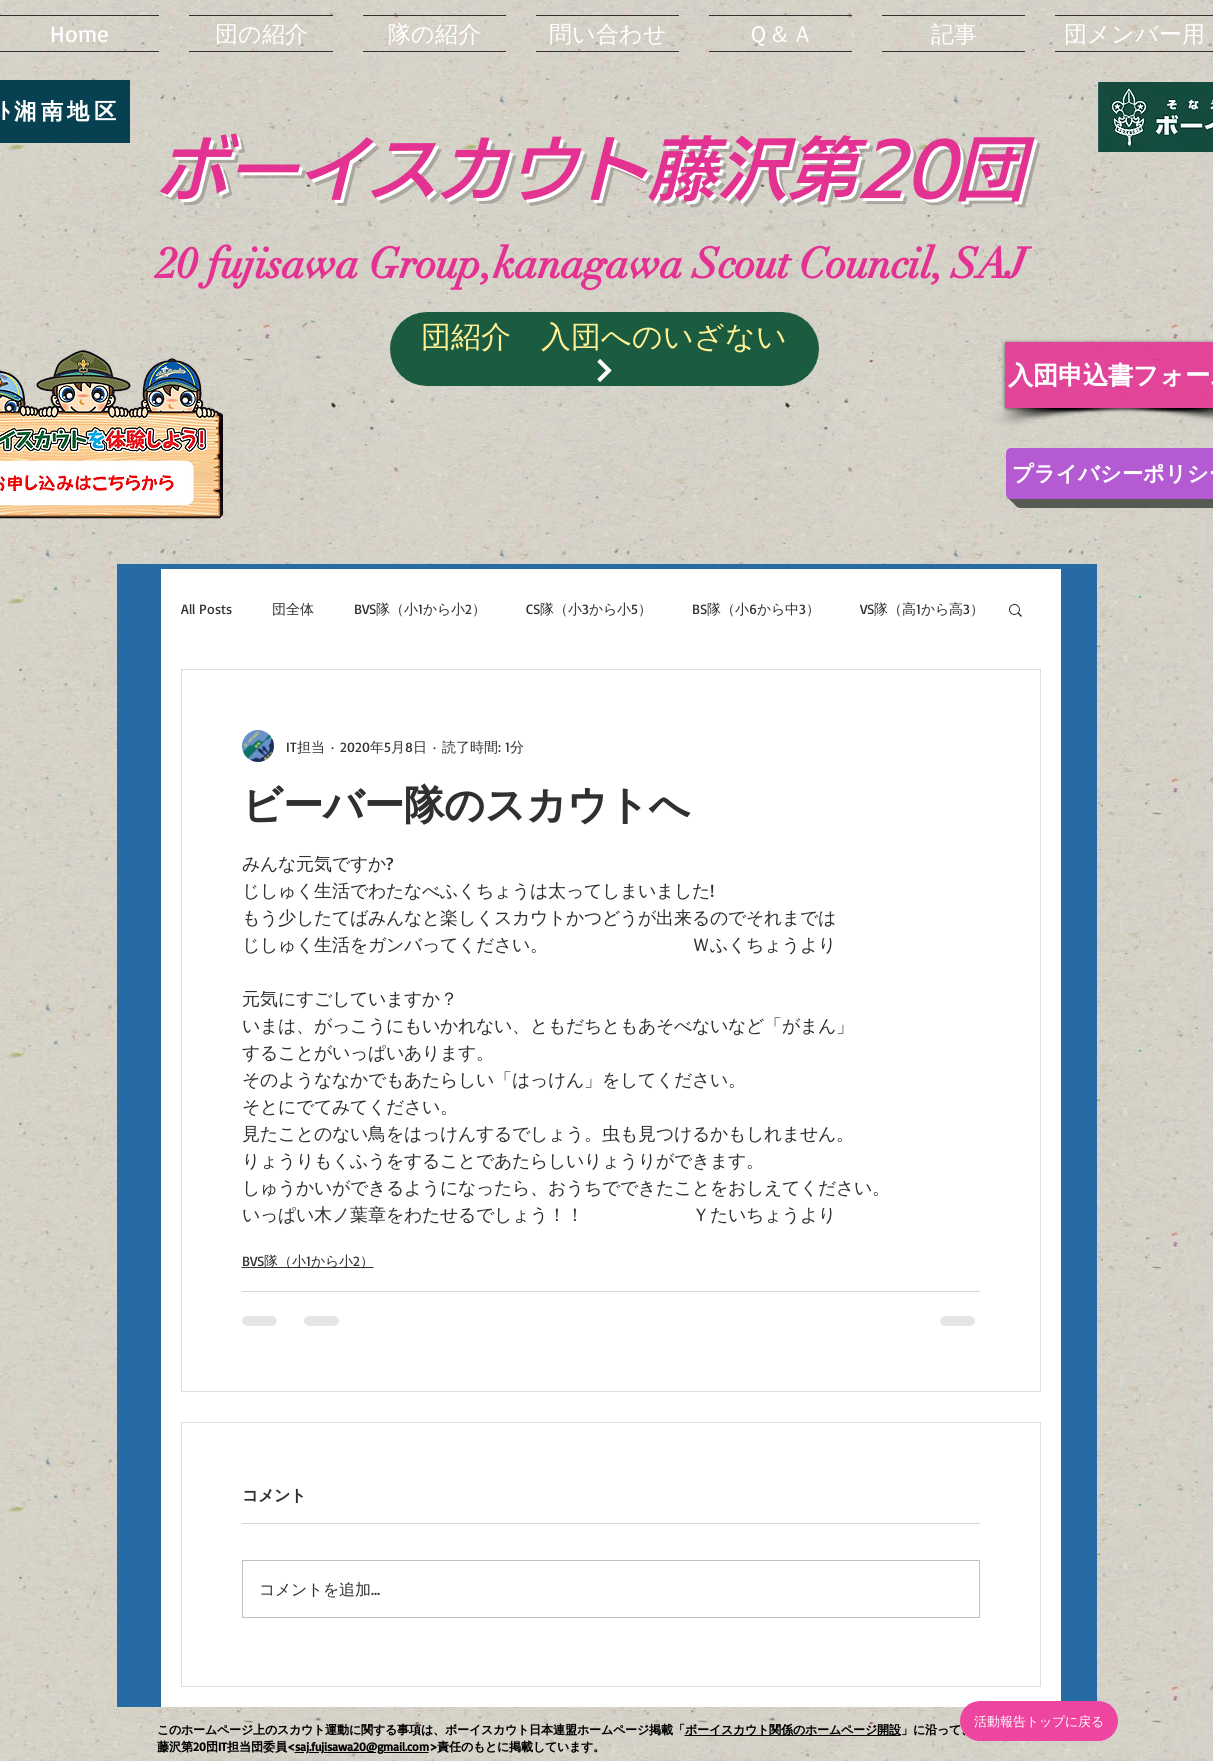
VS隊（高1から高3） (922, 608)
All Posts (206, 608)
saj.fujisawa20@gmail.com (362, 1746)
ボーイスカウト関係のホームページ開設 (793, 1729)
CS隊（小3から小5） (589, 608)
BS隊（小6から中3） (756, 608)
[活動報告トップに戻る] (1039, 1721)
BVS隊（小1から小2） (420, 608)
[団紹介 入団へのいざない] (604, 349)
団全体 (293, 608)
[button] (1015, 609)
